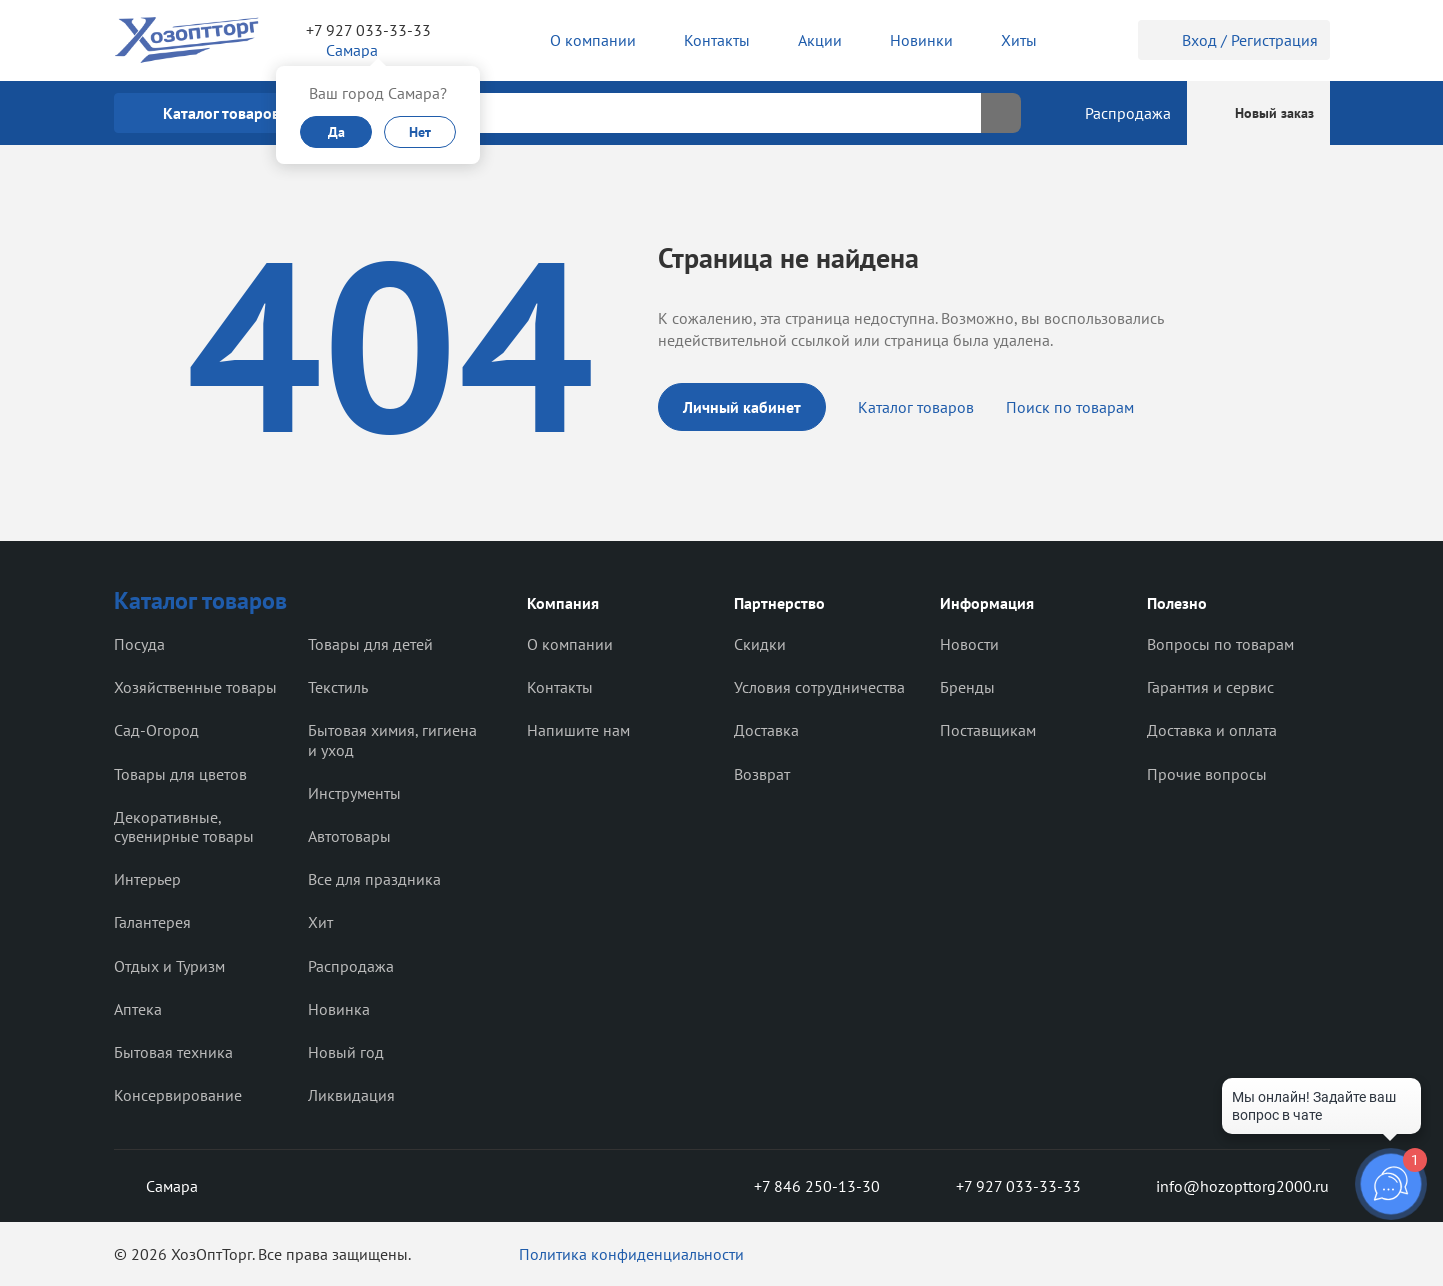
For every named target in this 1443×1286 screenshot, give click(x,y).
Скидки (760, 644)
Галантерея (152, 922)
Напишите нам (578, 730)
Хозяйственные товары (195, 687)
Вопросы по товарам (1220, 644)
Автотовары (349, 836)
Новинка (339, 1009)
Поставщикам (988, 730)
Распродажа (351, 966)
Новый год (346, 1052)
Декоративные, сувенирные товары (184, 826)
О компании (570, 644)
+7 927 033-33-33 (368, 30)
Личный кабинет (742, 407)
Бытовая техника (173, 1052)
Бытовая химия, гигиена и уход (392, 739)
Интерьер (147, 879)
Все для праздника (374, 879)
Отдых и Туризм (169, 966)
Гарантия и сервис (1210, 687)
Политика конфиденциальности (631, 1254)
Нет (420, 132)
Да (336, 132)
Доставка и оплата (1212, 730)
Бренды (967, 687)
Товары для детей (370, 644)
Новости (969, 644)
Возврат (762, 774)
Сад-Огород (156, 730)
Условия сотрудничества (819, 687)
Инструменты (354, 793)
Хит (320, 922)
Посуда (139, 644)
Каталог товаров (916, 407)
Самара (156, 1186)
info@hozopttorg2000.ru (1228, 1186)
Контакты (560, 687)
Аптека (138, 1009)
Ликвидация (351, 1095)
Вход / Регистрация (1234, 40)
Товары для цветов (180, 774)
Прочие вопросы (1207, 774)
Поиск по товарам (1070, 407)
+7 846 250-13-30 (801, 1186)
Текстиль (338, 687)
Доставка (766, 730)
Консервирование (178, 1095)
